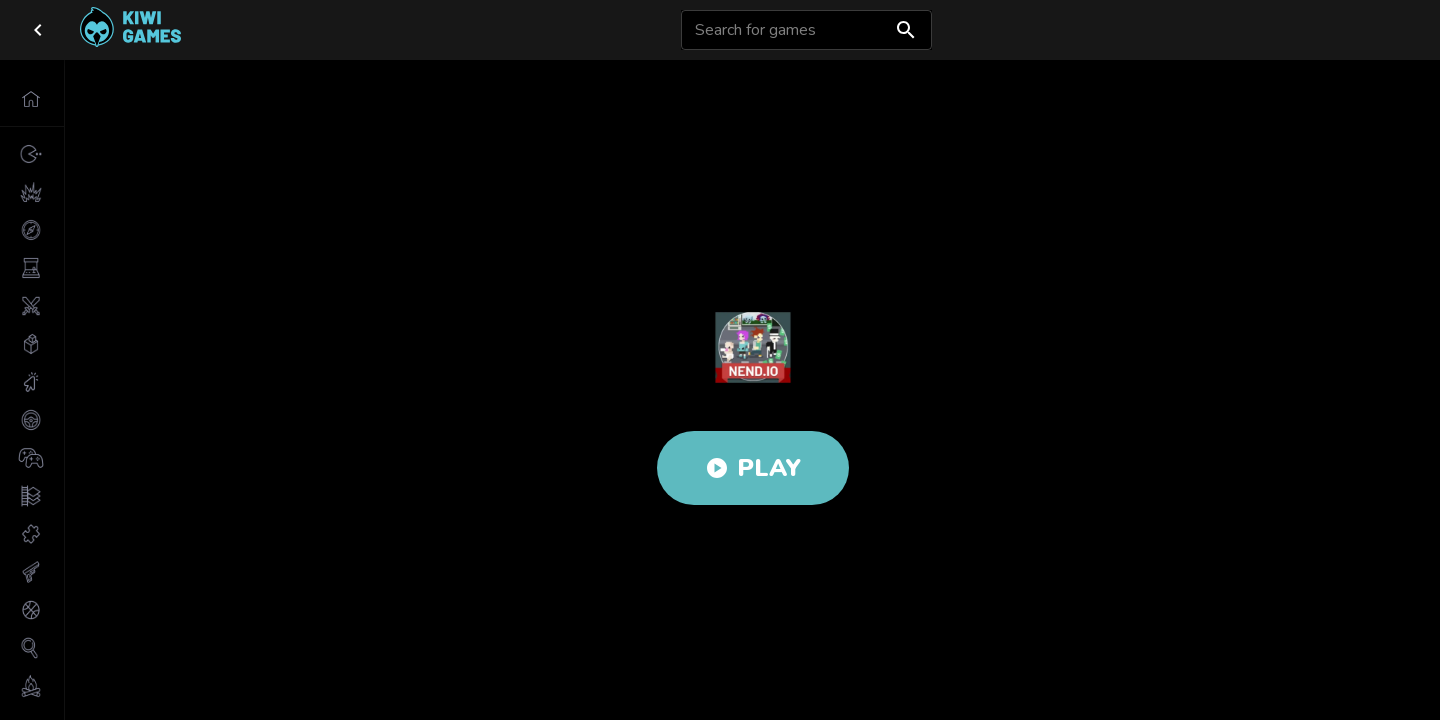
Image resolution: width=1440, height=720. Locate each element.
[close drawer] (38, 30)
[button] (32, 99)
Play (753, 468)
